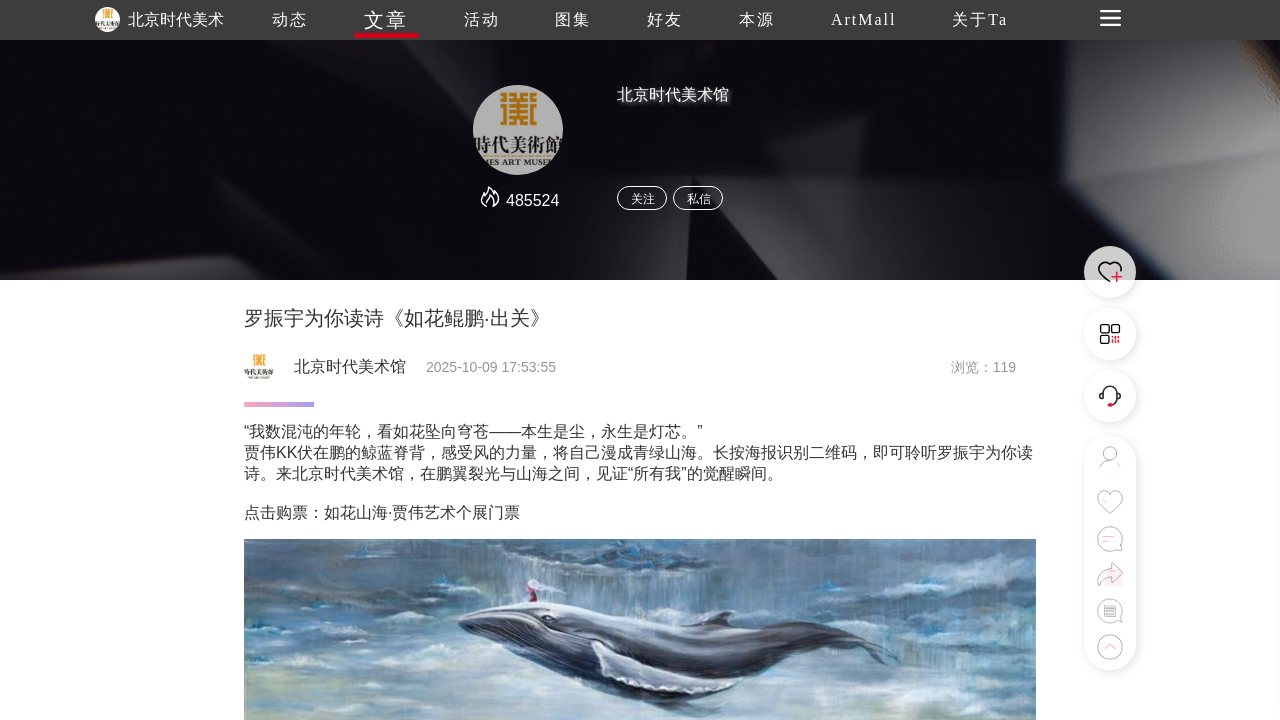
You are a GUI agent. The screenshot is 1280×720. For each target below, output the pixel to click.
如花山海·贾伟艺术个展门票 (422, 512)
